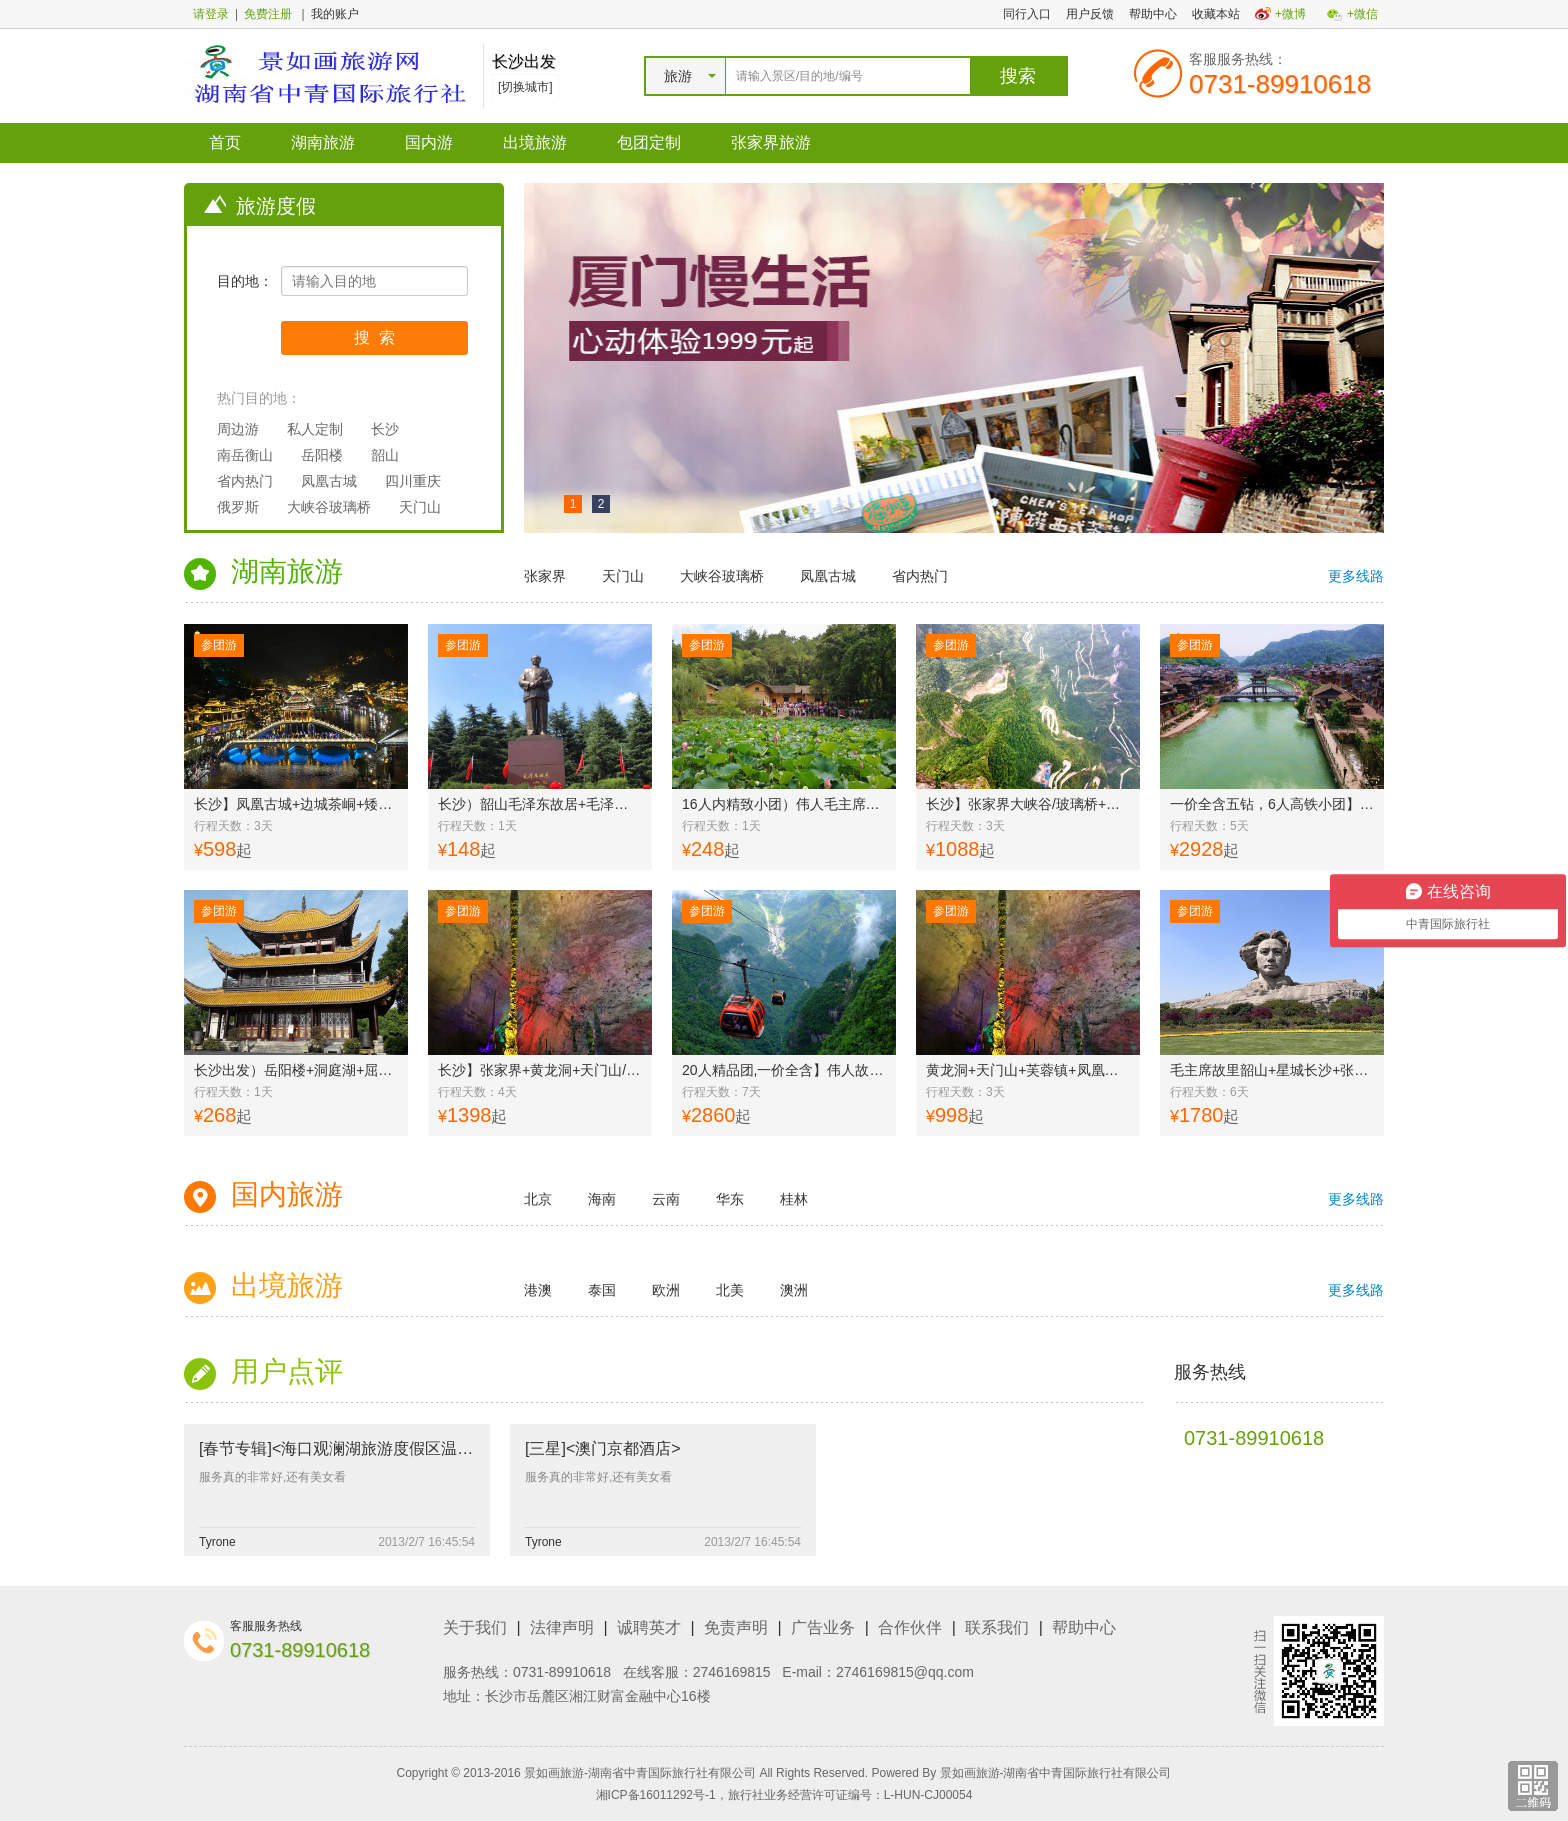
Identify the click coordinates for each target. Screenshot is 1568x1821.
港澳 (538, 1290)
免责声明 (736, 1627)
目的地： (245, 281)
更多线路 (1356, 576)
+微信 (1362, 14)
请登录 (211, 14)
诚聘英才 (649, 1627)
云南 (666, 1199)
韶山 (385, 455)
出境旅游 (535, 142)
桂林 (794, 1199)
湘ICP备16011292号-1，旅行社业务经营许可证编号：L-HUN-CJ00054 (784, 1795)
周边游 (238, 429)
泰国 (602, 1290)
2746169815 (732, 1672)
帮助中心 (1153, 14)
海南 (602, 1199)
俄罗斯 (238, 507)
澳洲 (794, 1290)
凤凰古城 (329, 481)
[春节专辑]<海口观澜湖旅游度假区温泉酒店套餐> (373, 1448)
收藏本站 (1216, 14)
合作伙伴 (910, 1627)
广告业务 (823, 1627)
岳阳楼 (322, 455)
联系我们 (997, 1627)
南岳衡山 (245, 455)
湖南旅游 (323, 142)
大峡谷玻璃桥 (329, 507)
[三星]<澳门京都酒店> (603, 1448)
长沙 (385, 429)
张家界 (545, 576)
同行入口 (1027, 14)
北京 (538, 1199)
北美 (730, 1290)
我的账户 (335, 14)
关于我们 (475, 1627)
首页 (225, 142)
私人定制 (315, 429)
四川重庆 (413, 481)
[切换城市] (525, 87)
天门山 (420, 507)
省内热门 (245, 481)
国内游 (429, 142)
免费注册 (268, 14)
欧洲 (666, 1290)
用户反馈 (1090, 14)
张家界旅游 (771, 142)
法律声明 (562, 1627)
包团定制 (649, 142)
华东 (730, 1199)
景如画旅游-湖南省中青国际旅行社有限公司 (1056, 1773)
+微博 (1290, 14)
